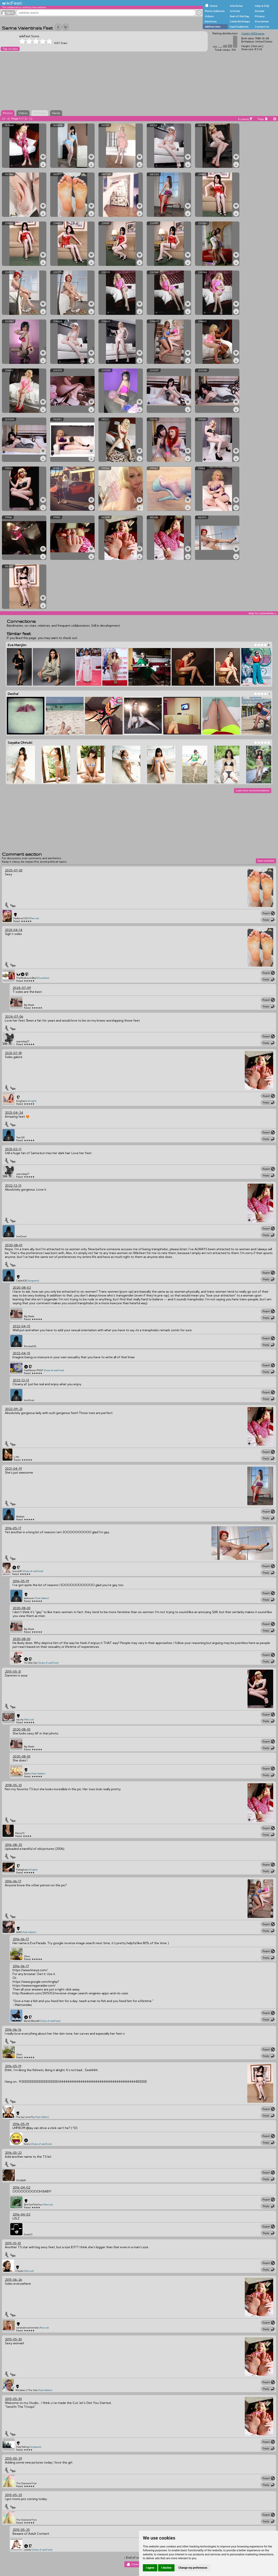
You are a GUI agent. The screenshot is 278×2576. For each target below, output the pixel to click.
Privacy (260, 16)
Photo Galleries (215, 11)
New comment (266, 860)
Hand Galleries (239, 27)
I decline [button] (166, 2567)
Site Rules (236, 6)
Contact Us (262, 27)
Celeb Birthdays (240, 21)
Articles (235, 11)
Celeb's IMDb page (252, 33)
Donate (259, 11)
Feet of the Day (239, 16)
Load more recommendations (252, 790)
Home (213, 6)
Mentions (211, 21)
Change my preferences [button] (192, 2567)
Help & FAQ (262, 6)
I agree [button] (150, 2567)
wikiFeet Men (212, 27)
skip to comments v (262, 613)
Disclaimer (262, 21)
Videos (209, 16)
